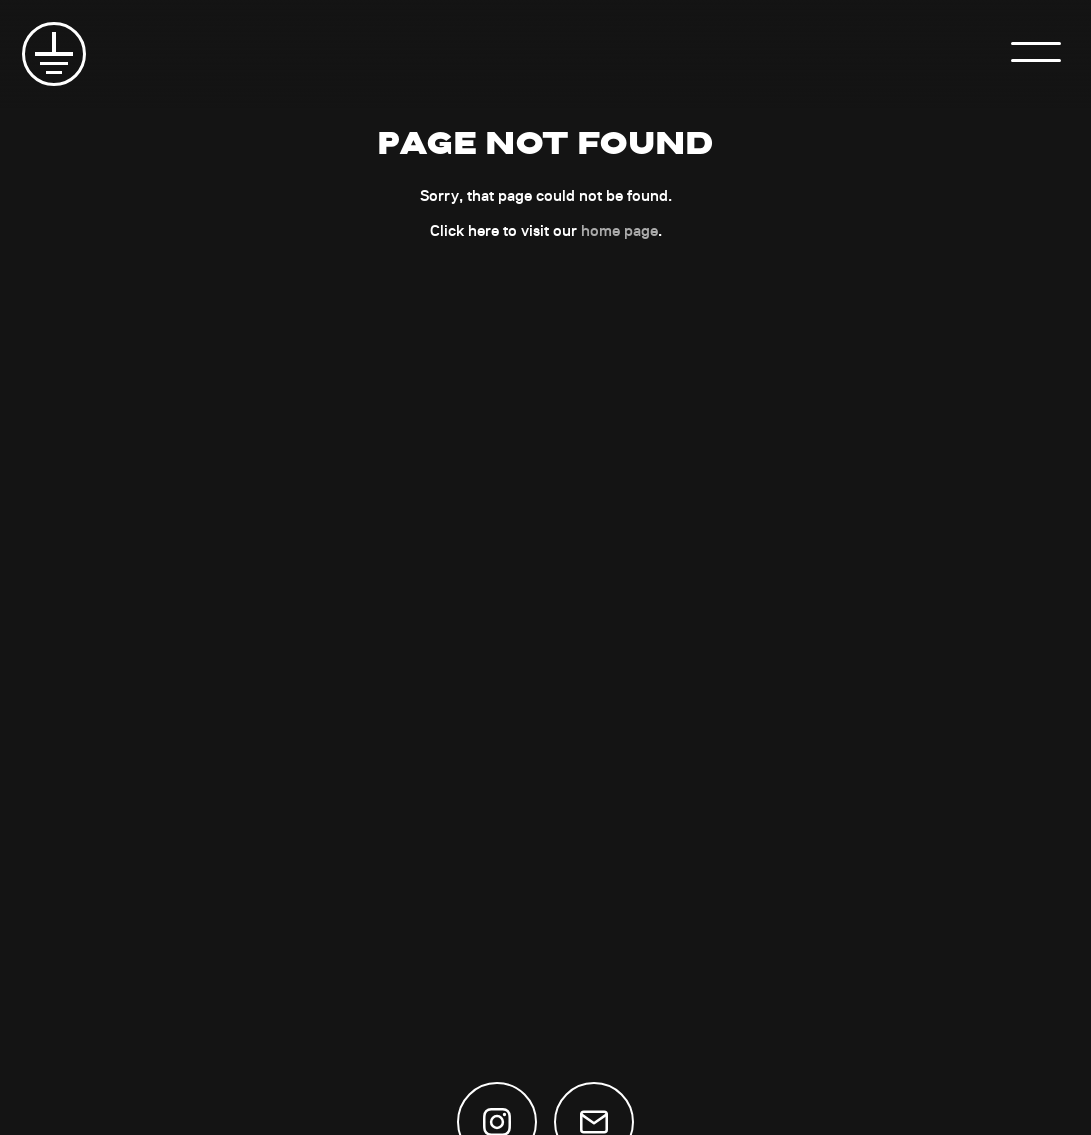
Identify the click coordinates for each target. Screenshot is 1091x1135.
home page (619, 230)
